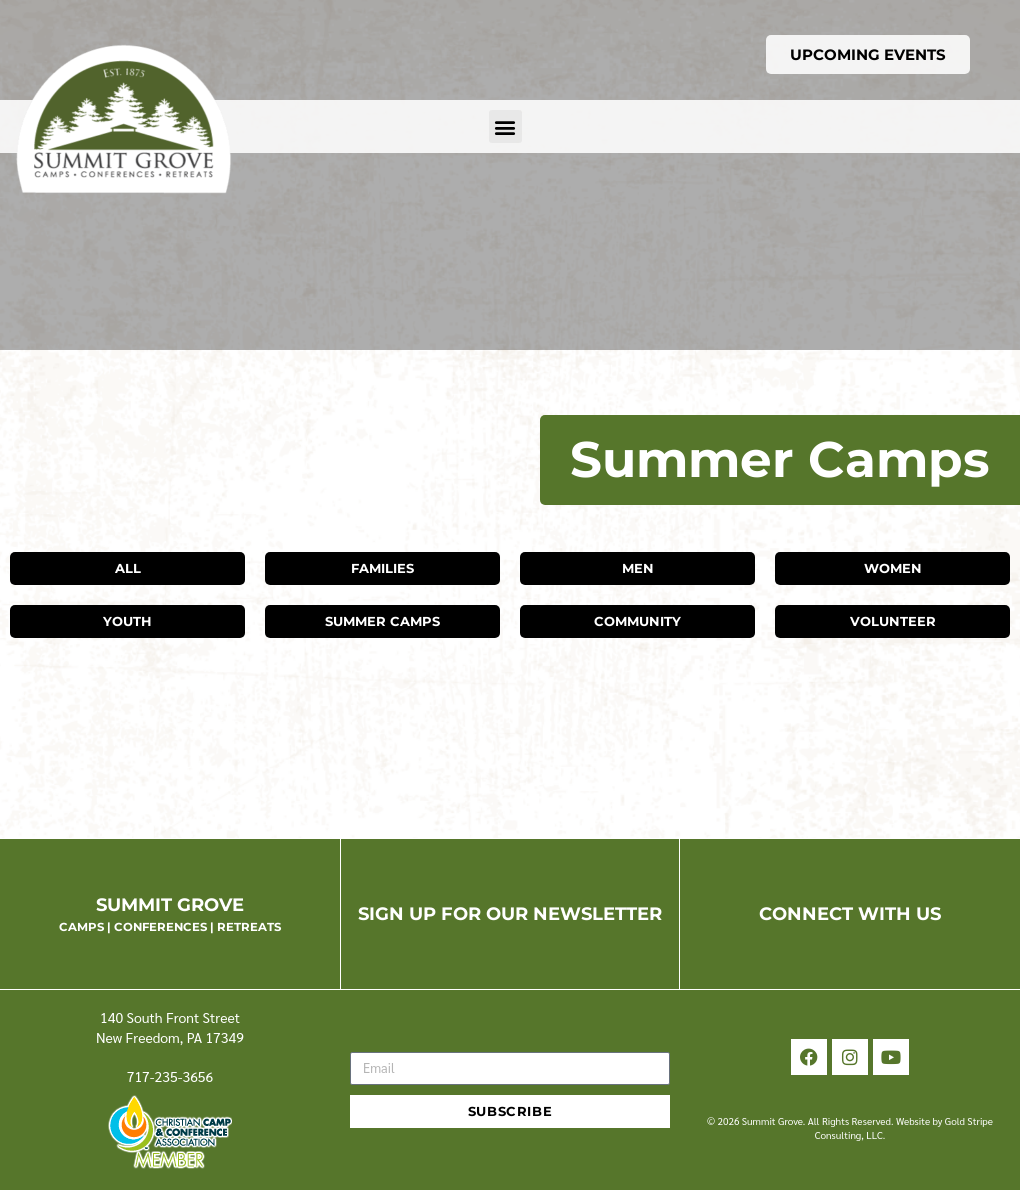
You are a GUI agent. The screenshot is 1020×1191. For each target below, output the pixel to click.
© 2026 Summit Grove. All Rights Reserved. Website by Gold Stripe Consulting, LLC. (850, 1127)
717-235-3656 (170, 1076)
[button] (505, 126)
